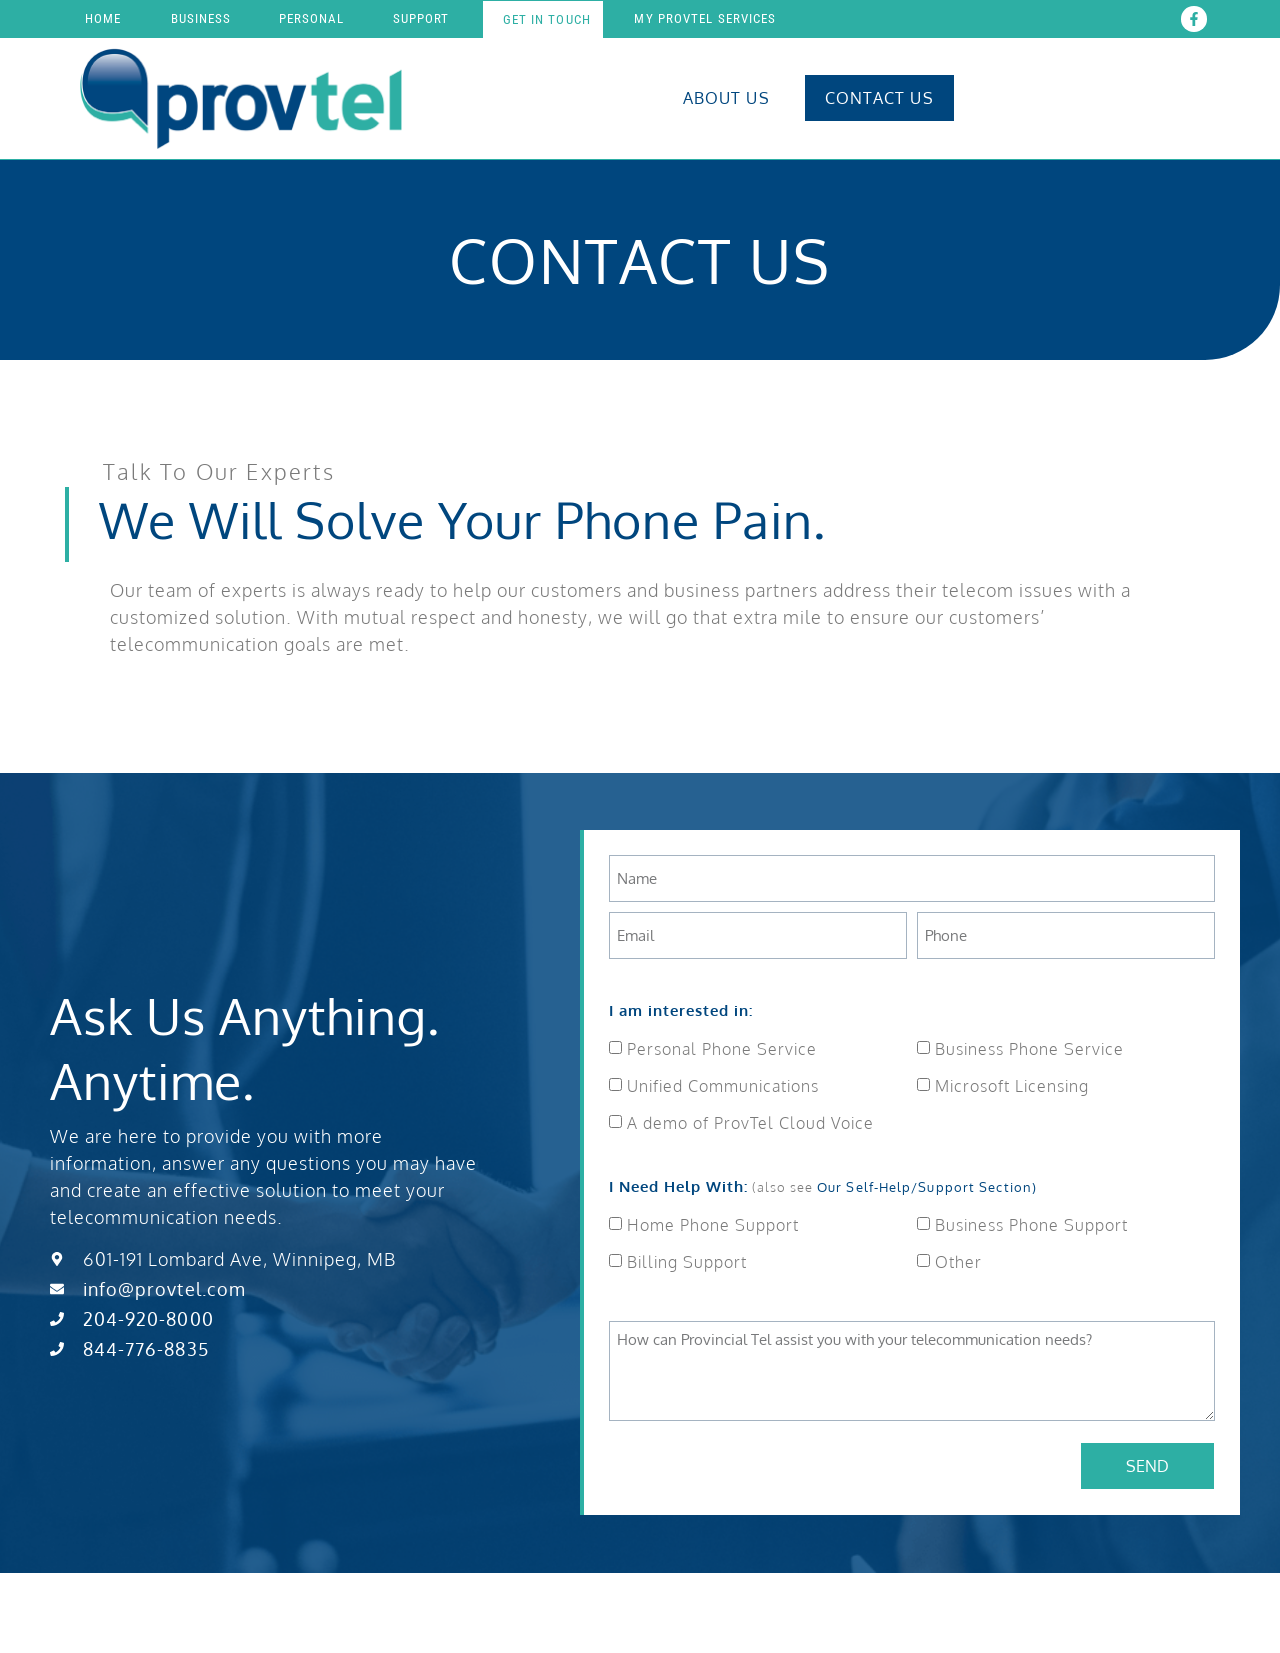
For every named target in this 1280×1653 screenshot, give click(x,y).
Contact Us (879, 98)
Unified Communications (723, 1086)
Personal (312, 18)
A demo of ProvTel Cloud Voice (750, 1123)
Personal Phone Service (722, 1049)
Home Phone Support (713, 1225)
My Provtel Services (705, 18)
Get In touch (547, 19)
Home (103, 18)
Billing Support (687, 1262)
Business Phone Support (1031, 1225)
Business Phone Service (1029, 1049)
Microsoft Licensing (1012, 1086)
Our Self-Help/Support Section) (927, 1186)
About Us (726, 98)
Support (421, 18)
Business (201, 18)
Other (958, 1262)
